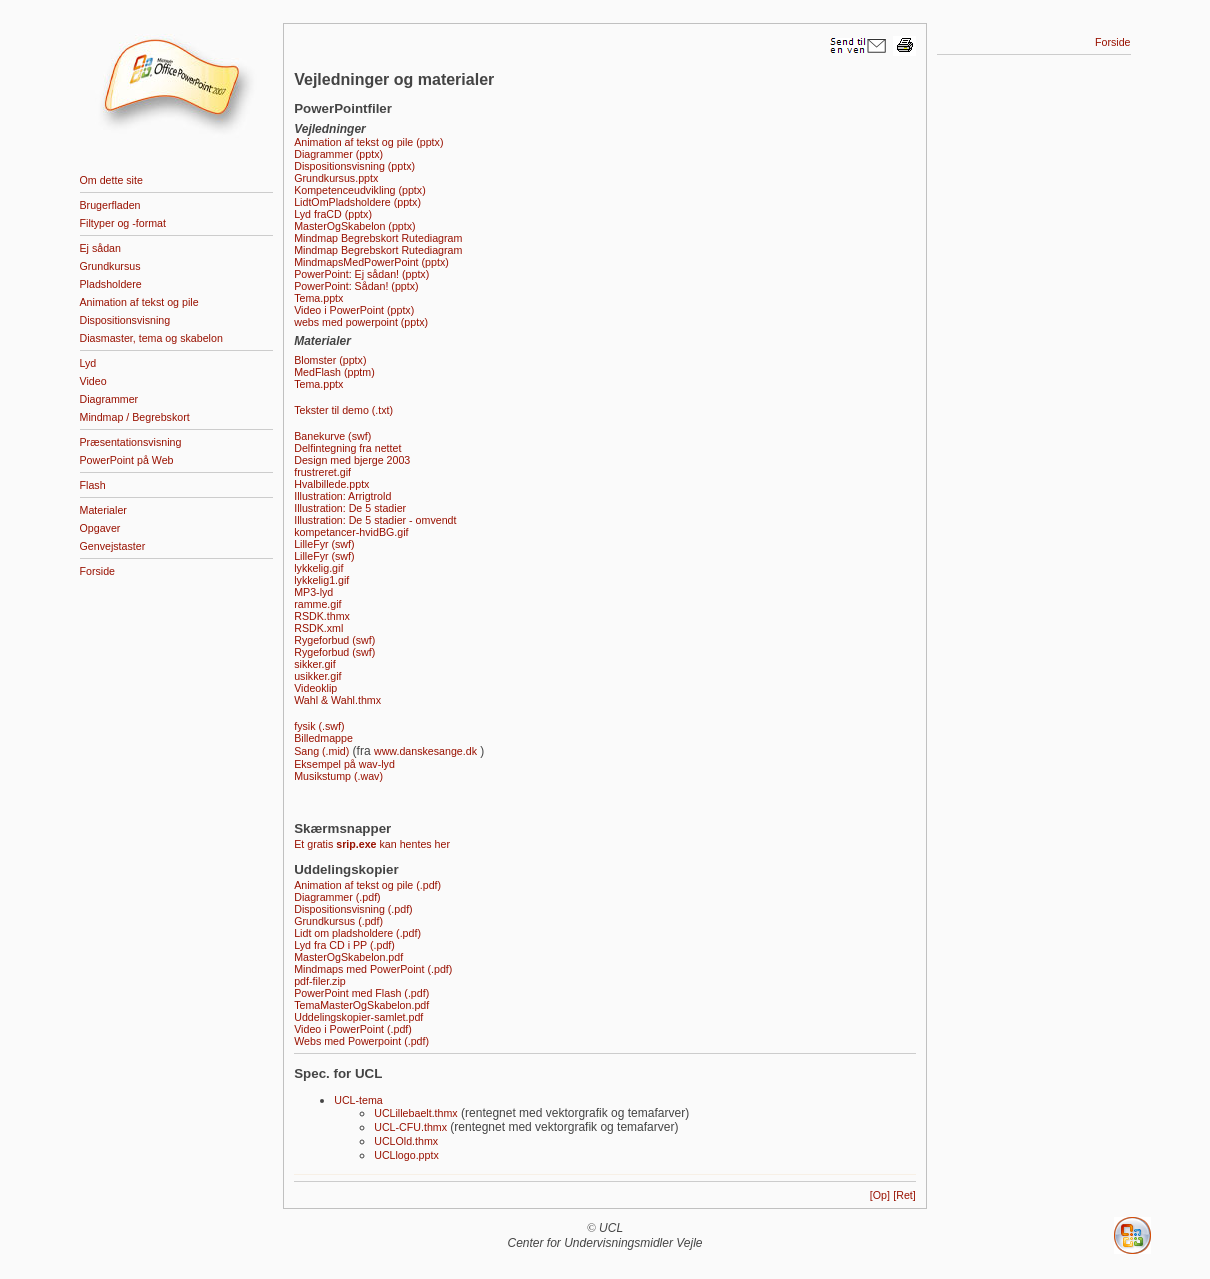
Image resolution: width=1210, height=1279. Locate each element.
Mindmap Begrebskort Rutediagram (378, 238)
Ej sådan (100, 248)
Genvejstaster (113, 546)
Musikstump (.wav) (338, 776)
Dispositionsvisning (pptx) (354, 166)
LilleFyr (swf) (324, 544)
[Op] (880, 1195)
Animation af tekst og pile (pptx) (368, 142)
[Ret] (904, 1195)
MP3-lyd (313, 592)
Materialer (103, 510)
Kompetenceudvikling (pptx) (360, 190)
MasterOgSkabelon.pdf (348, 957)
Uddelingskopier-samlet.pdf (358, 1017)
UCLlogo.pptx (406, 1155)
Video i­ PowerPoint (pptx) (354, 310)
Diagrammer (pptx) (338, 154)
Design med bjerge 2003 (352, 460)
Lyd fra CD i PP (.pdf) (344, 945)
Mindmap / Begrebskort (135, 417)
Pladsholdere (111, 284)
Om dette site (111, 180)
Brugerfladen (110, 205)
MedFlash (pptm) (334, 372)
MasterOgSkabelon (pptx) (354, 226)
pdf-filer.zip (320, 981)
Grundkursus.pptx (336, 178)
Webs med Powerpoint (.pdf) (361, 1041)
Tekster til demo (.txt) (343, 410)
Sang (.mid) (321, 751)
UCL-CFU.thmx (410, 1127)
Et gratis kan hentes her (372, 844)
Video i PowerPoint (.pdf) (353, 1029)
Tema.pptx (318, 298)
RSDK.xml (318, 628)
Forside (98, 571)
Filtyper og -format (123, 223)
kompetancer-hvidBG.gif (351, 532)
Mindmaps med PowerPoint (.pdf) (373, 969)
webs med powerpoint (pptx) (361, 322)
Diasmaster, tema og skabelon (151, 338)
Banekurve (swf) (332, 436)
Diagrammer (109, 399)
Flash (93, 485)
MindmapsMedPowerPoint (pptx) (371, 262)
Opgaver (100, 528)
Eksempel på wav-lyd (344, 764)
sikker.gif (314, 664)
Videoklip (315, 688)
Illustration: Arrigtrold (342, 496)
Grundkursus (110, 266)
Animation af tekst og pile (139, 302)
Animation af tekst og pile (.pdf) (367, 885)
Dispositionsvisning (125, 320)
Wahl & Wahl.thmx (337, 700)
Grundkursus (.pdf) (338, 921)
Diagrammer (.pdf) (337, 897)
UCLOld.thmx (406, 1141)
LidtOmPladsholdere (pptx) (357, 202)
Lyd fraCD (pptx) (333, 214)
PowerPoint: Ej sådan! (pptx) (361, 274)
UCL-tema (358, 1100)
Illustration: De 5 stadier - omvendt (375, 520)
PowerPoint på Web (127, 460)
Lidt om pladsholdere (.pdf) (357, 933)
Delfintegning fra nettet (347, 448)
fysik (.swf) (319, 726)
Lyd (88, 363)
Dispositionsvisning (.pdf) (353, 909)
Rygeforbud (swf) (334, 640)
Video (93, 381)
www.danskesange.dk (425, 751)
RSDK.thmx (322, 616)
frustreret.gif (322, 472)
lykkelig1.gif (321, 580)
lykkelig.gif (318, 568)
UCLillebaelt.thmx (416, 1113)
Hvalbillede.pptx (331, 484)
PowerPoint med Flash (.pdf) (361, 993)
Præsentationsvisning (131, 442)
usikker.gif (317, 676)
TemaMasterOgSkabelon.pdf (361, 1005)
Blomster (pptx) (330, 360)
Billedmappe (323, 738)
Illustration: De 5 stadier (350, 508)
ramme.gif (317, 604)
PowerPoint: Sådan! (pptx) (356, 286)
